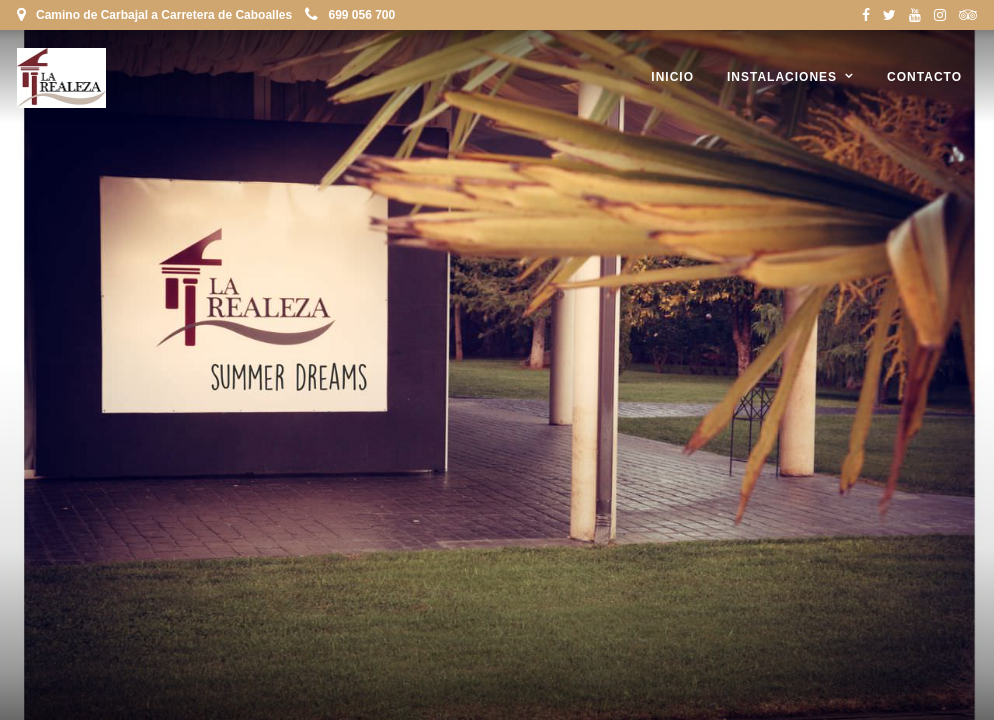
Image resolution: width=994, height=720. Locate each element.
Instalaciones (782, 77)
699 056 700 (350, 15)
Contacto (924, 77)
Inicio (672, 77)
